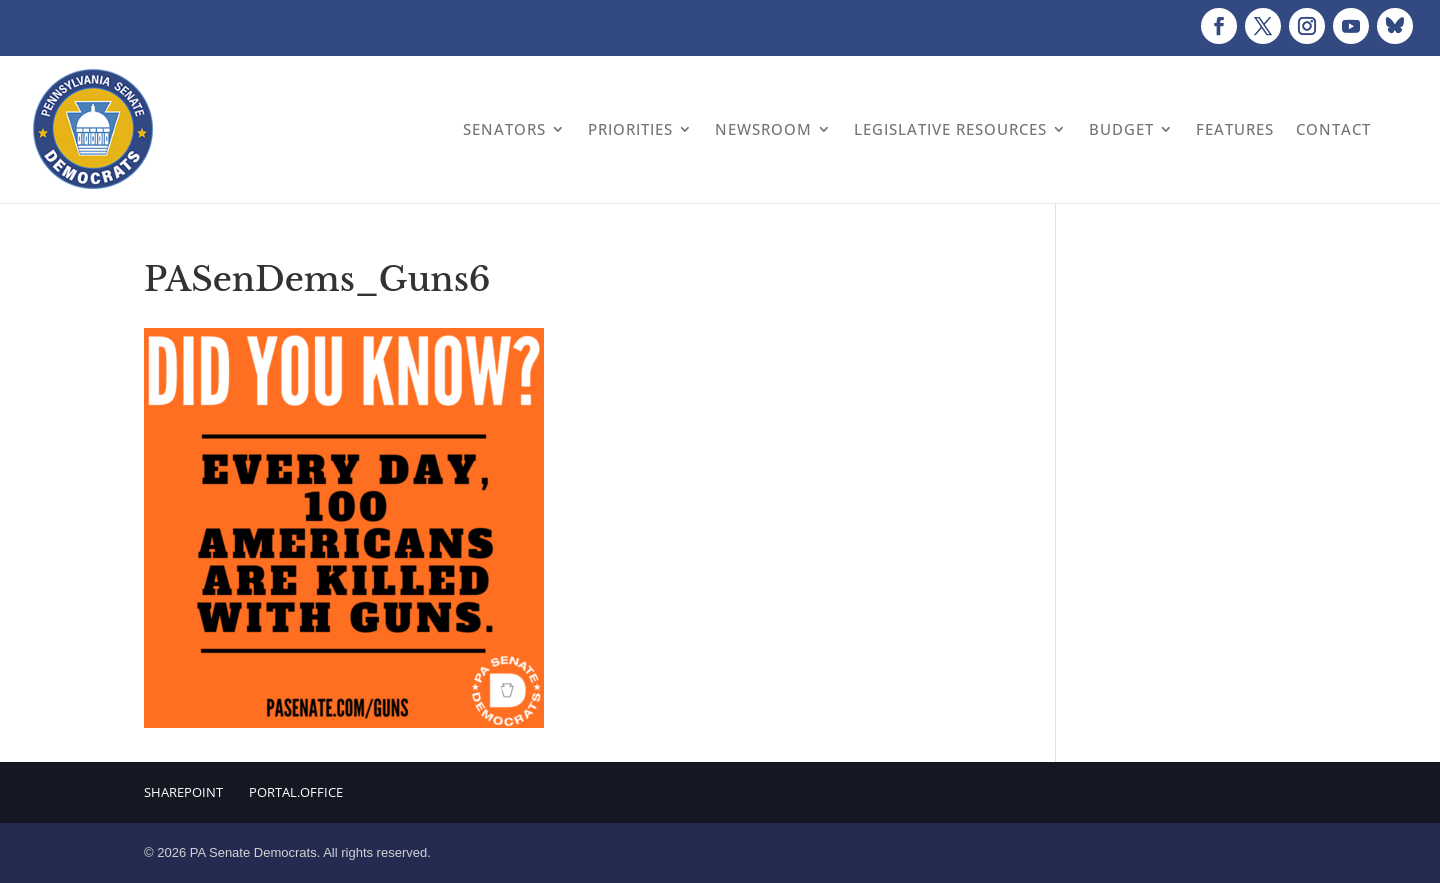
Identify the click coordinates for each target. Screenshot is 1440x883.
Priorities (630, 129)
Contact (1333, 129)
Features (1235, 129)
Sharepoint (183, 792)
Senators (504, 129)
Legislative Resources (950, 129)
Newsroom (763, 129)
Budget (1121, 129)
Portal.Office (296, 792)
